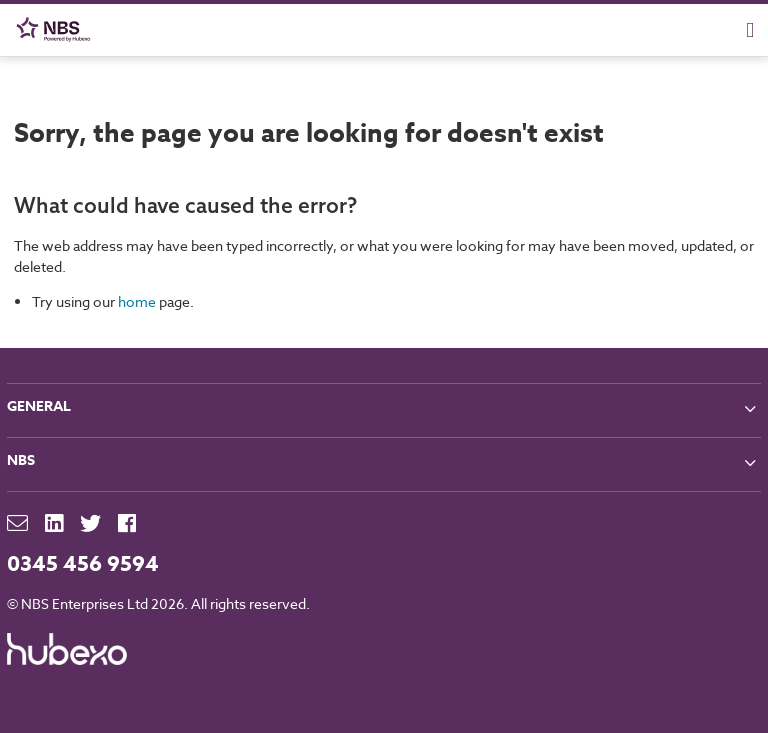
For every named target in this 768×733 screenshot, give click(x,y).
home (137, 301)
